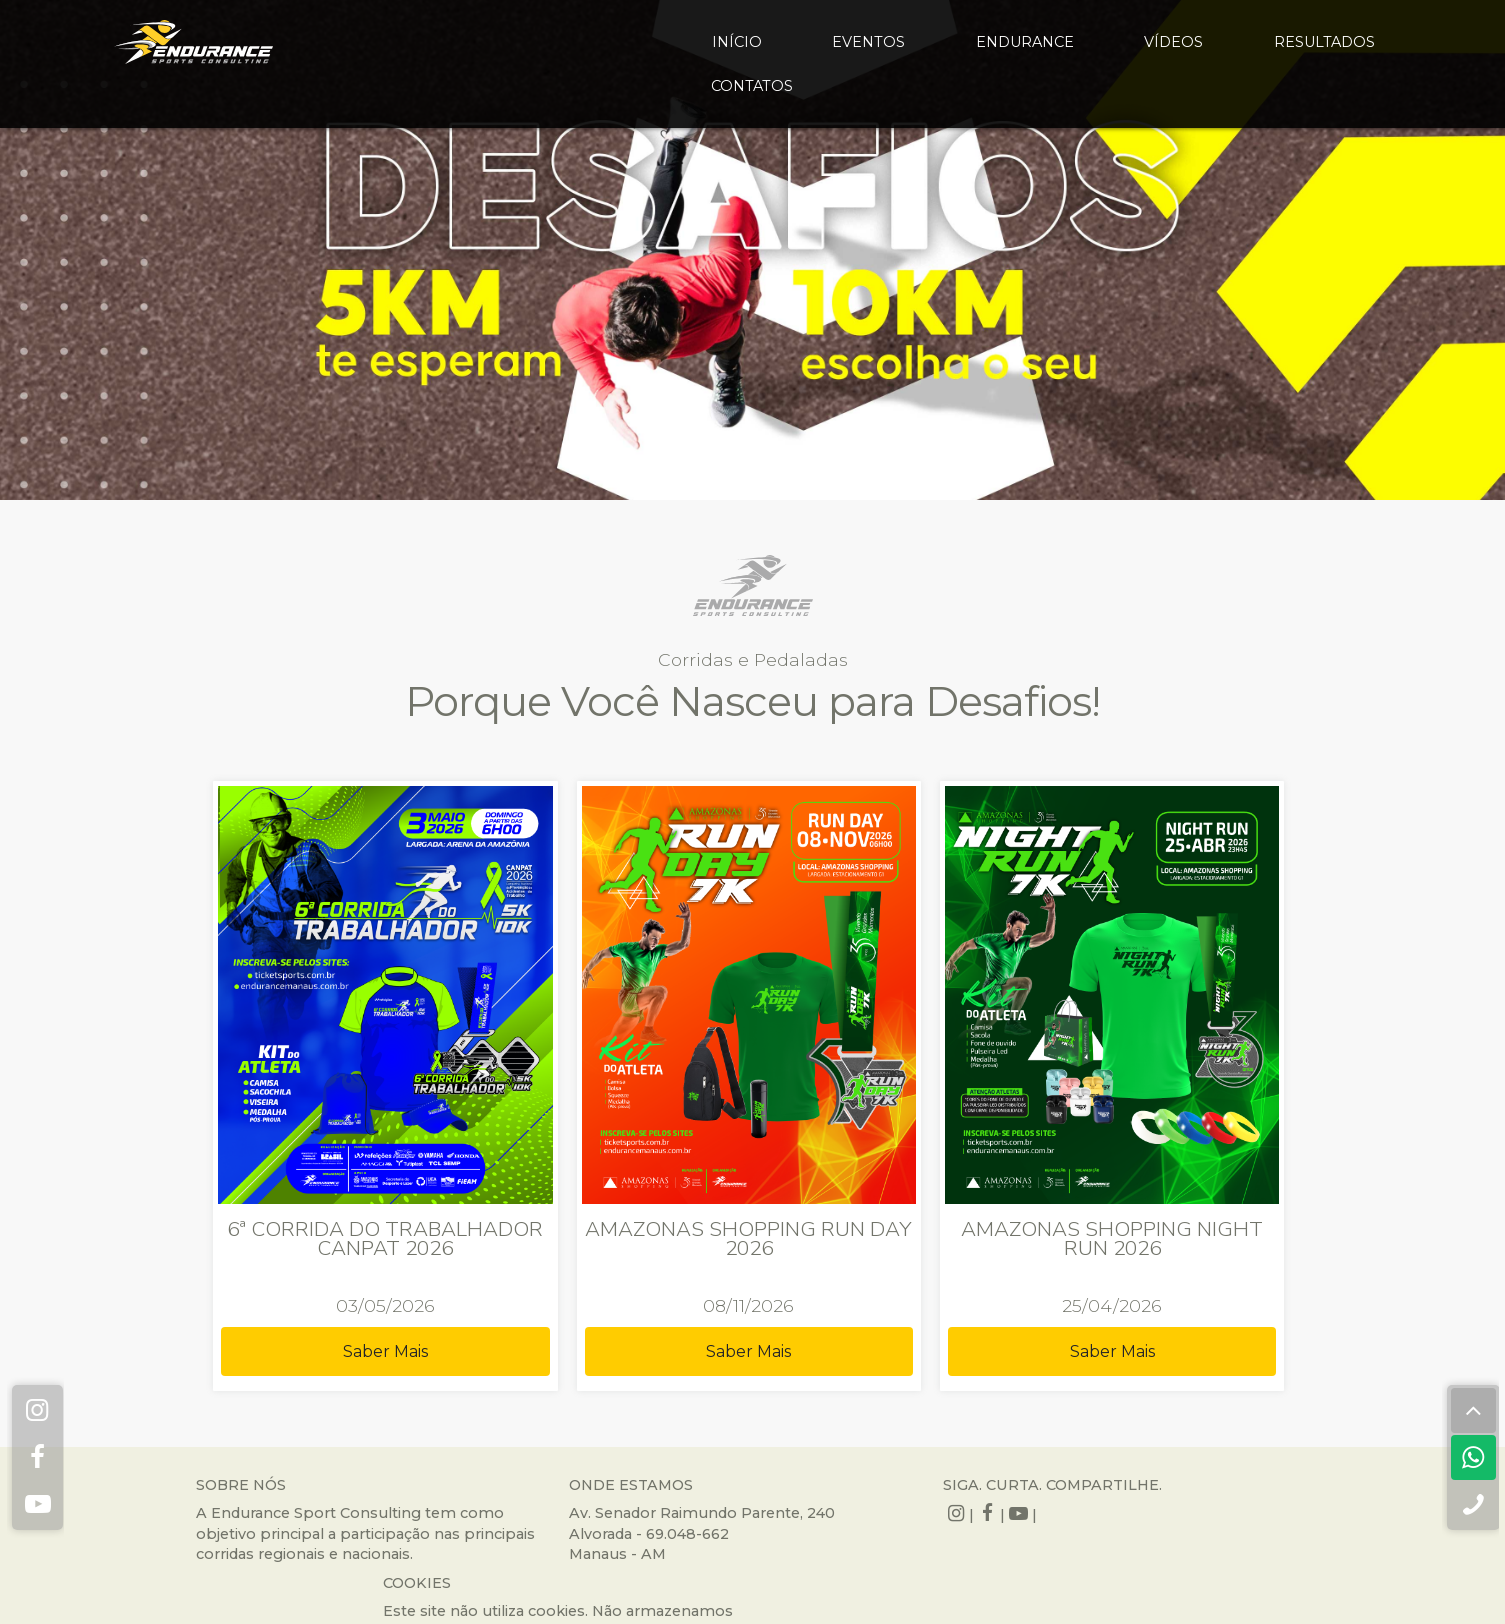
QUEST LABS (901, 1593)
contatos (752, 86)
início (737, 42)
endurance (1025, 42)
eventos (868, 42)
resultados (1324, 42)
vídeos (1173, 42)
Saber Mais (440, 1286)
